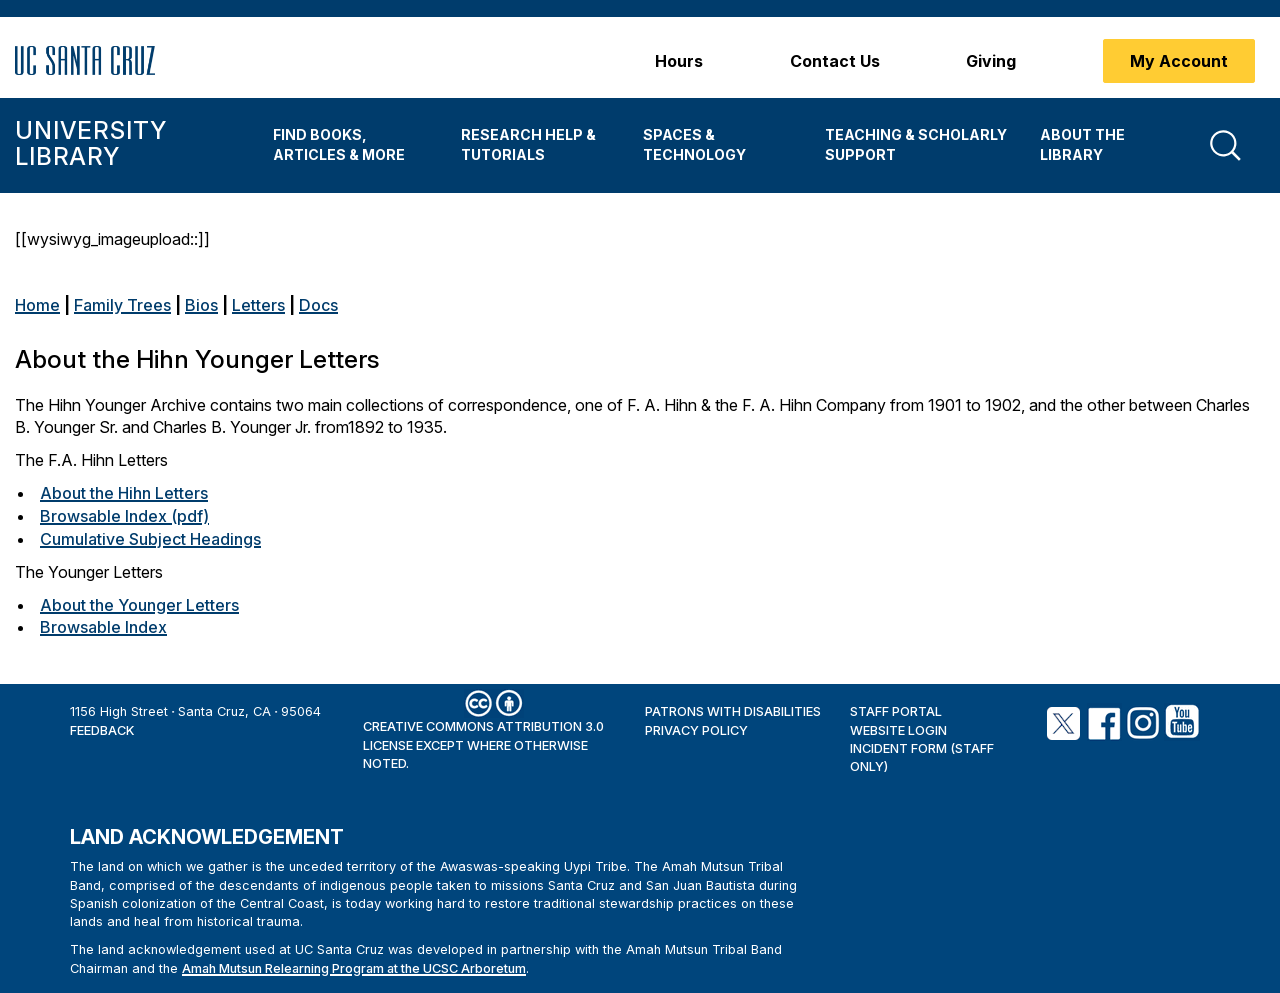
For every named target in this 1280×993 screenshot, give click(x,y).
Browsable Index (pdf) (124, 516)
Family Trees (122, 305)
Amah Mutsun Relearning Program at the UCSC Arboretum (354, 968)
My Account (1179, 61)
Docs (318, 305)
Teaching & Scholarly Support (916, 144)
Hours (679, 61)
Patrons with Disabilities (733, 711)
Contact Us (835, 61)
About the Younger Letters (139, 605)
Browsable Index (103, 627)
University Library (90, 143)
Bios (201, 305)
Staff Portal (896, 711)
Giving (991, 61)
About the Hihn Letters (124, 493)
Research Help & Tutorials (528, 144)
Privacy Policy (696, 730)
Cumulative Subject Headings (150, 539)
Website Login (898, 730)
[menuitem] (352, 145)
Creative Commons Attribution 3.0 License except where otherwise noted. (483, 745)
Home (37, 305)
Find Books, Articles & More (339, 144)
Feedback (102, 730)
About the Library (1082, 144)
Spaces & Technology (694, 144)
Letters (258, 305)
